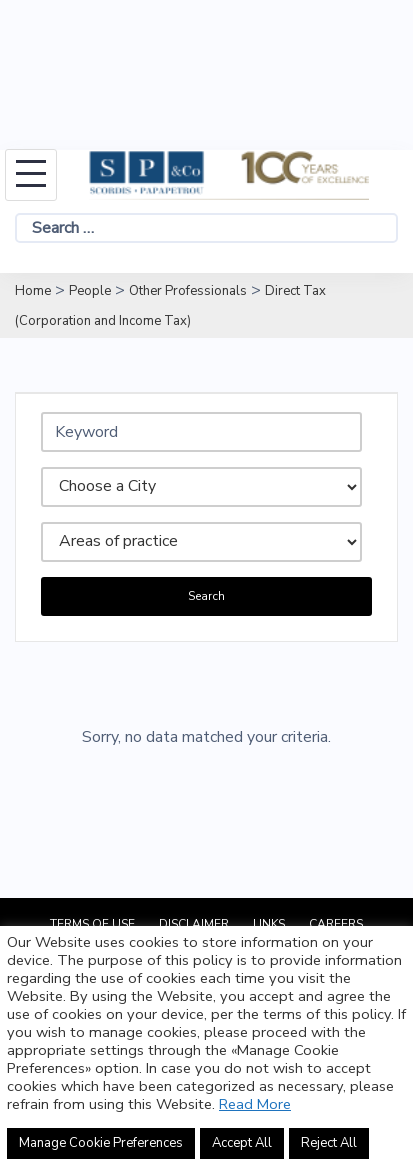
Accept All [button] (242, 1143)
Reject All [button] (329, 1143)
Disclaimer (194, 924)
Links (269, 924)
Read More (255, 1104)
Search (206, 596)
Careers (336, 924)
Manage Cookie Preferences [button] (101, 1143)
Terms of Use (92, 924)
